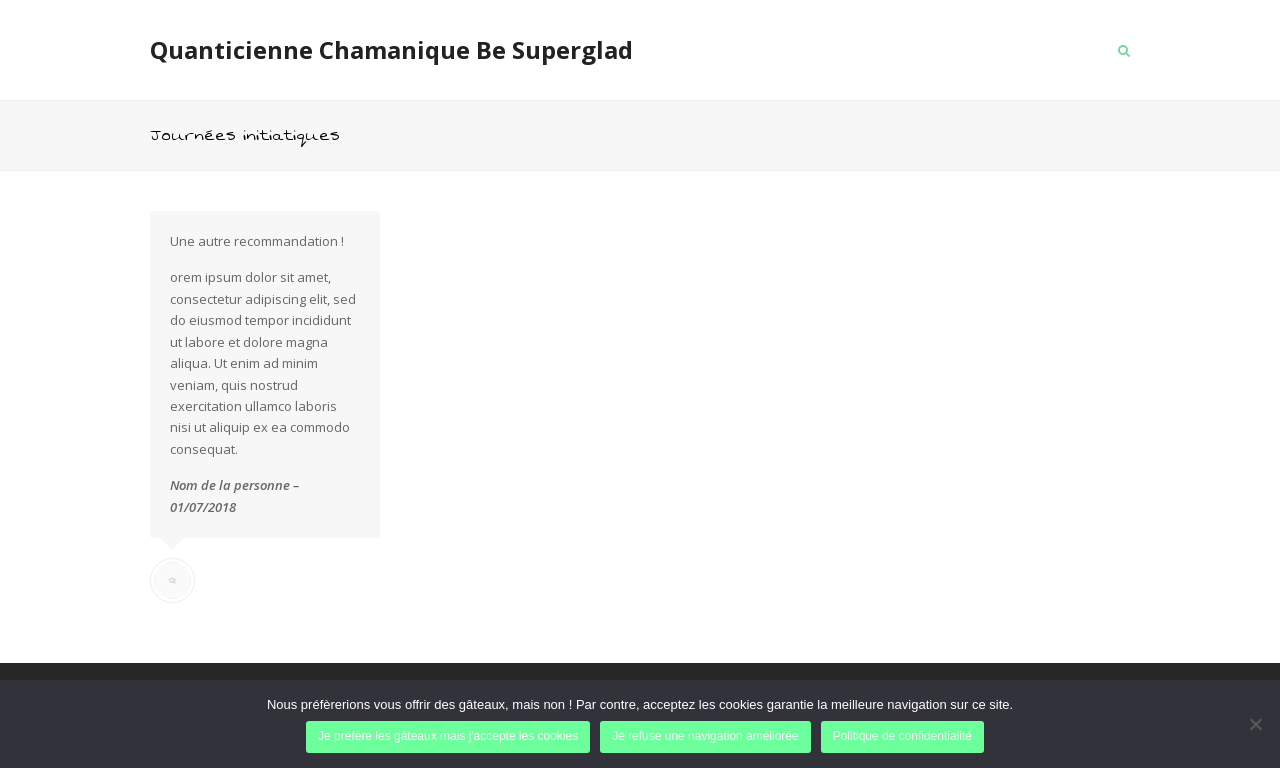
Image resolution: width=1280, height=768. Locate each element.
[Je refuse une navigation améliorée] (1255, 724)
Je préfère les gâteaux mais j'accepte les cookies (448, 736)
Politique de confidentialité (902, 736)
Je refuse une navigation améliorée (705, 736)
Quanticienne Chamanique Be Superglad (391, 49)
